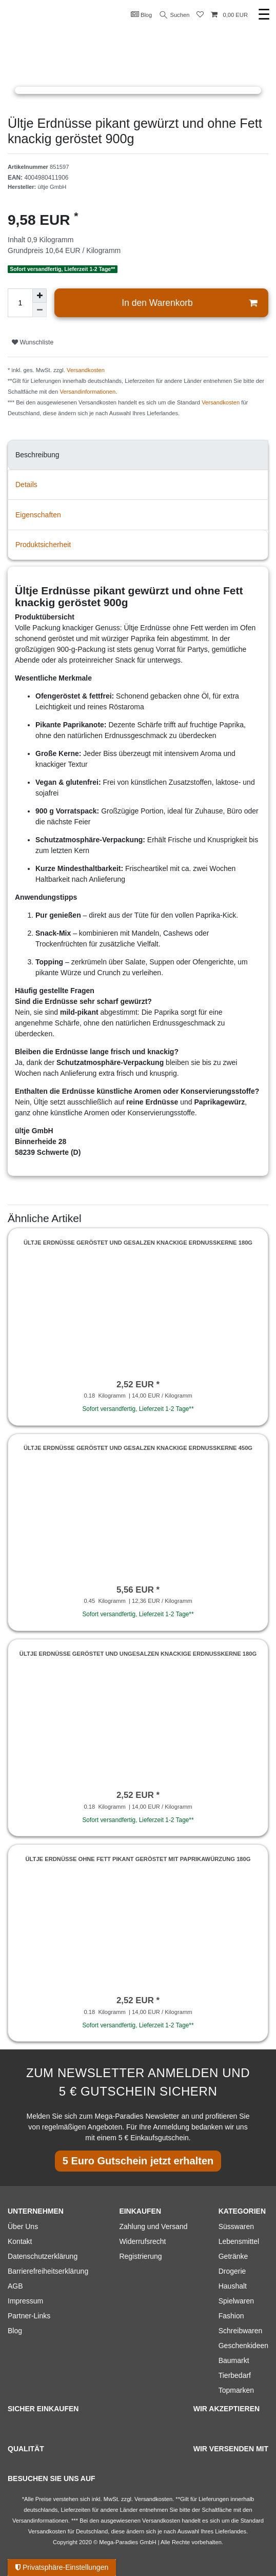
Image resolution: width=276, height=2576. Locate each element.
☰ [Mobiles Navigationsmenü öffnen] (264, 15)
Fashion (231, 2316)
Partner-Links (29, 2316)
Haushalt (233, 2286)
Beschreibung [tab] (37, 455)
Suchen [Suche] (175, 15)
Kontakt (20, 2241)
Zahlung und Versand (153, 2226)
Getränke (233, 2256)
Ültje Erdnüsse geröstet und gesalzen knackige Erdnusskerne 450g (138, 1448)
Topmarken (236, 2390)
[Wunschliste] (200, 15)
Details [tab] (26, 484)
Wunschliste (32, 342)
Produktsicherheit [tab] (43, 544)
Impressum (25, 2301)
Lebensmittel (239, 2241)
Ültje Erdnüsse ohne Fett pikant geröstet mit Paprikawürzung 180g (137, 1859)
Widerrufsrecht (142, 2241)
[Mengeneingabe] (20, 302)
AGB (15, 2286)
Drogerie (232, 2271)
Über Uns (23, 2226)
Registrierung (140, 2256)
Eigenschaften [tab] (38, 515)
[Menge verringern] (39, 310)
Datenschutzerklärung (42, 2256)
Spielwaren (236, 2301)
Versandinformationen (87, 392)
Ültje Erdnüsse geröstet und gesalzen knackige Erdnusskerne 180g (138, 1242)
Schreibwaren (241, 2331)
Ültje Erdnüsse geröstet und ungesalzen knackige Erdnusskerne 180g (138, 1654)
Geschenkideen (243, 2345)
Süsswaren (236, 2226)
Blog (141, 14)
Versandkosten (86, 370)
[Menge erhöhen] (39, 295)
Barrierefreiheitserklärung (48, 2271)
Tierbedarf (235, 2375)
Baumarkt (234, 2360)
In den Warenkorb (189, 303)
